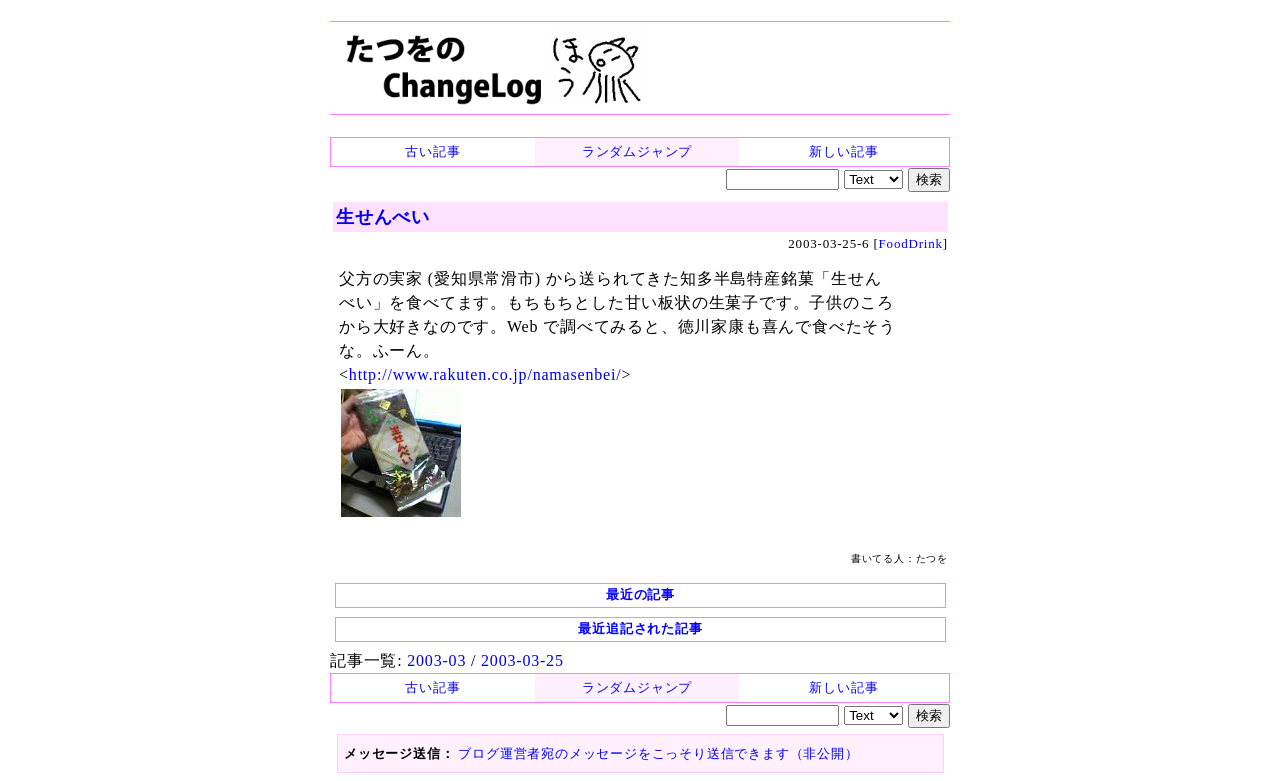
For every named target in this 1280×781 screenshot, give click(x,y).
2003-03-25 (522, 660)
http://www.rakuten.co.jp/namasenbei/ (485, 374)
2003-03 (436, 660)
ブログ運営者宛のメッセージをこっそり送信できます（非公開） (658, 753)
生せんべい (383, 217)
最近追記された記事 (640, 628)
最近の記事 (640, 594)
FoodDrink (911, 243)
